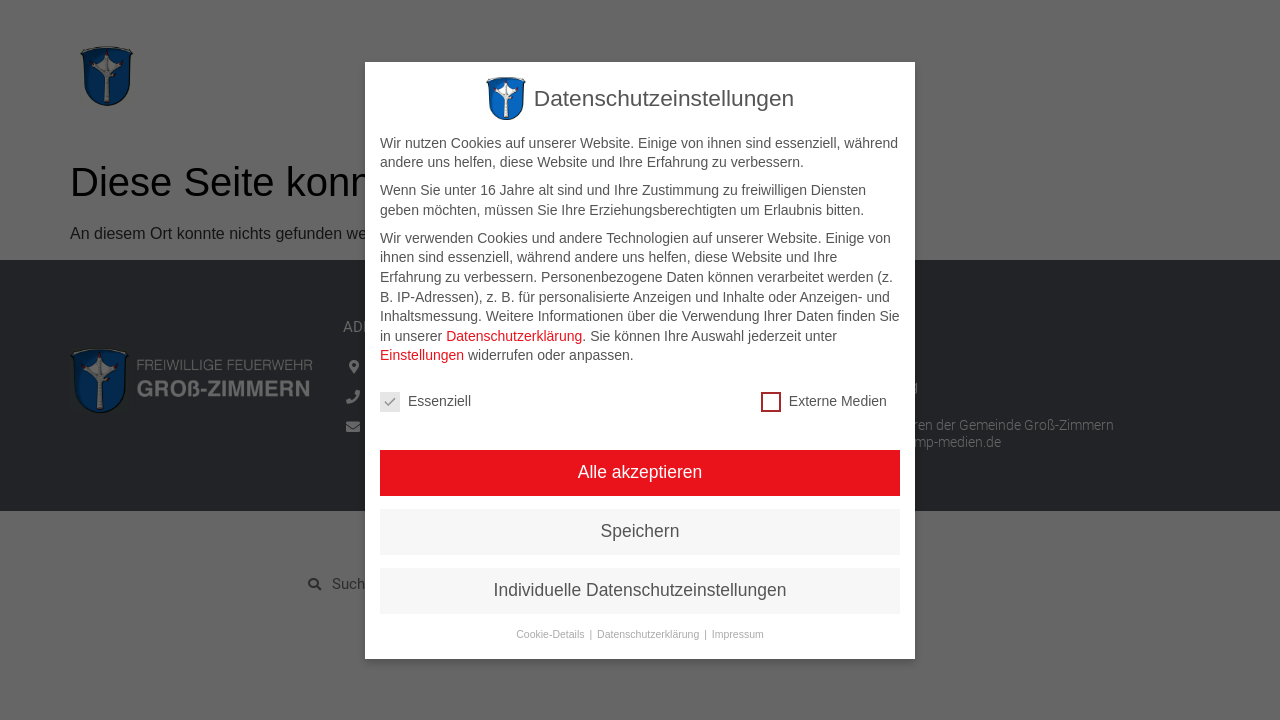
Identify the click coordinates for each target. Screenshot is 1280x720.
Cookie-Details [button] (551, 633)
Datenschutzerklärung (514, 335)
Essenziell (425, 401)
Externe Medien (824, 401)
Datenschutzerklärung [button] (649, 633)
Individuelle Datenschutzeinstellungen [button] (640, 590)
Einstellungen (422, 355)
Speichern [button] (640, 531)
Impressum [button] (738, 633)
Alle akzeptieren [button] (640, 472)
